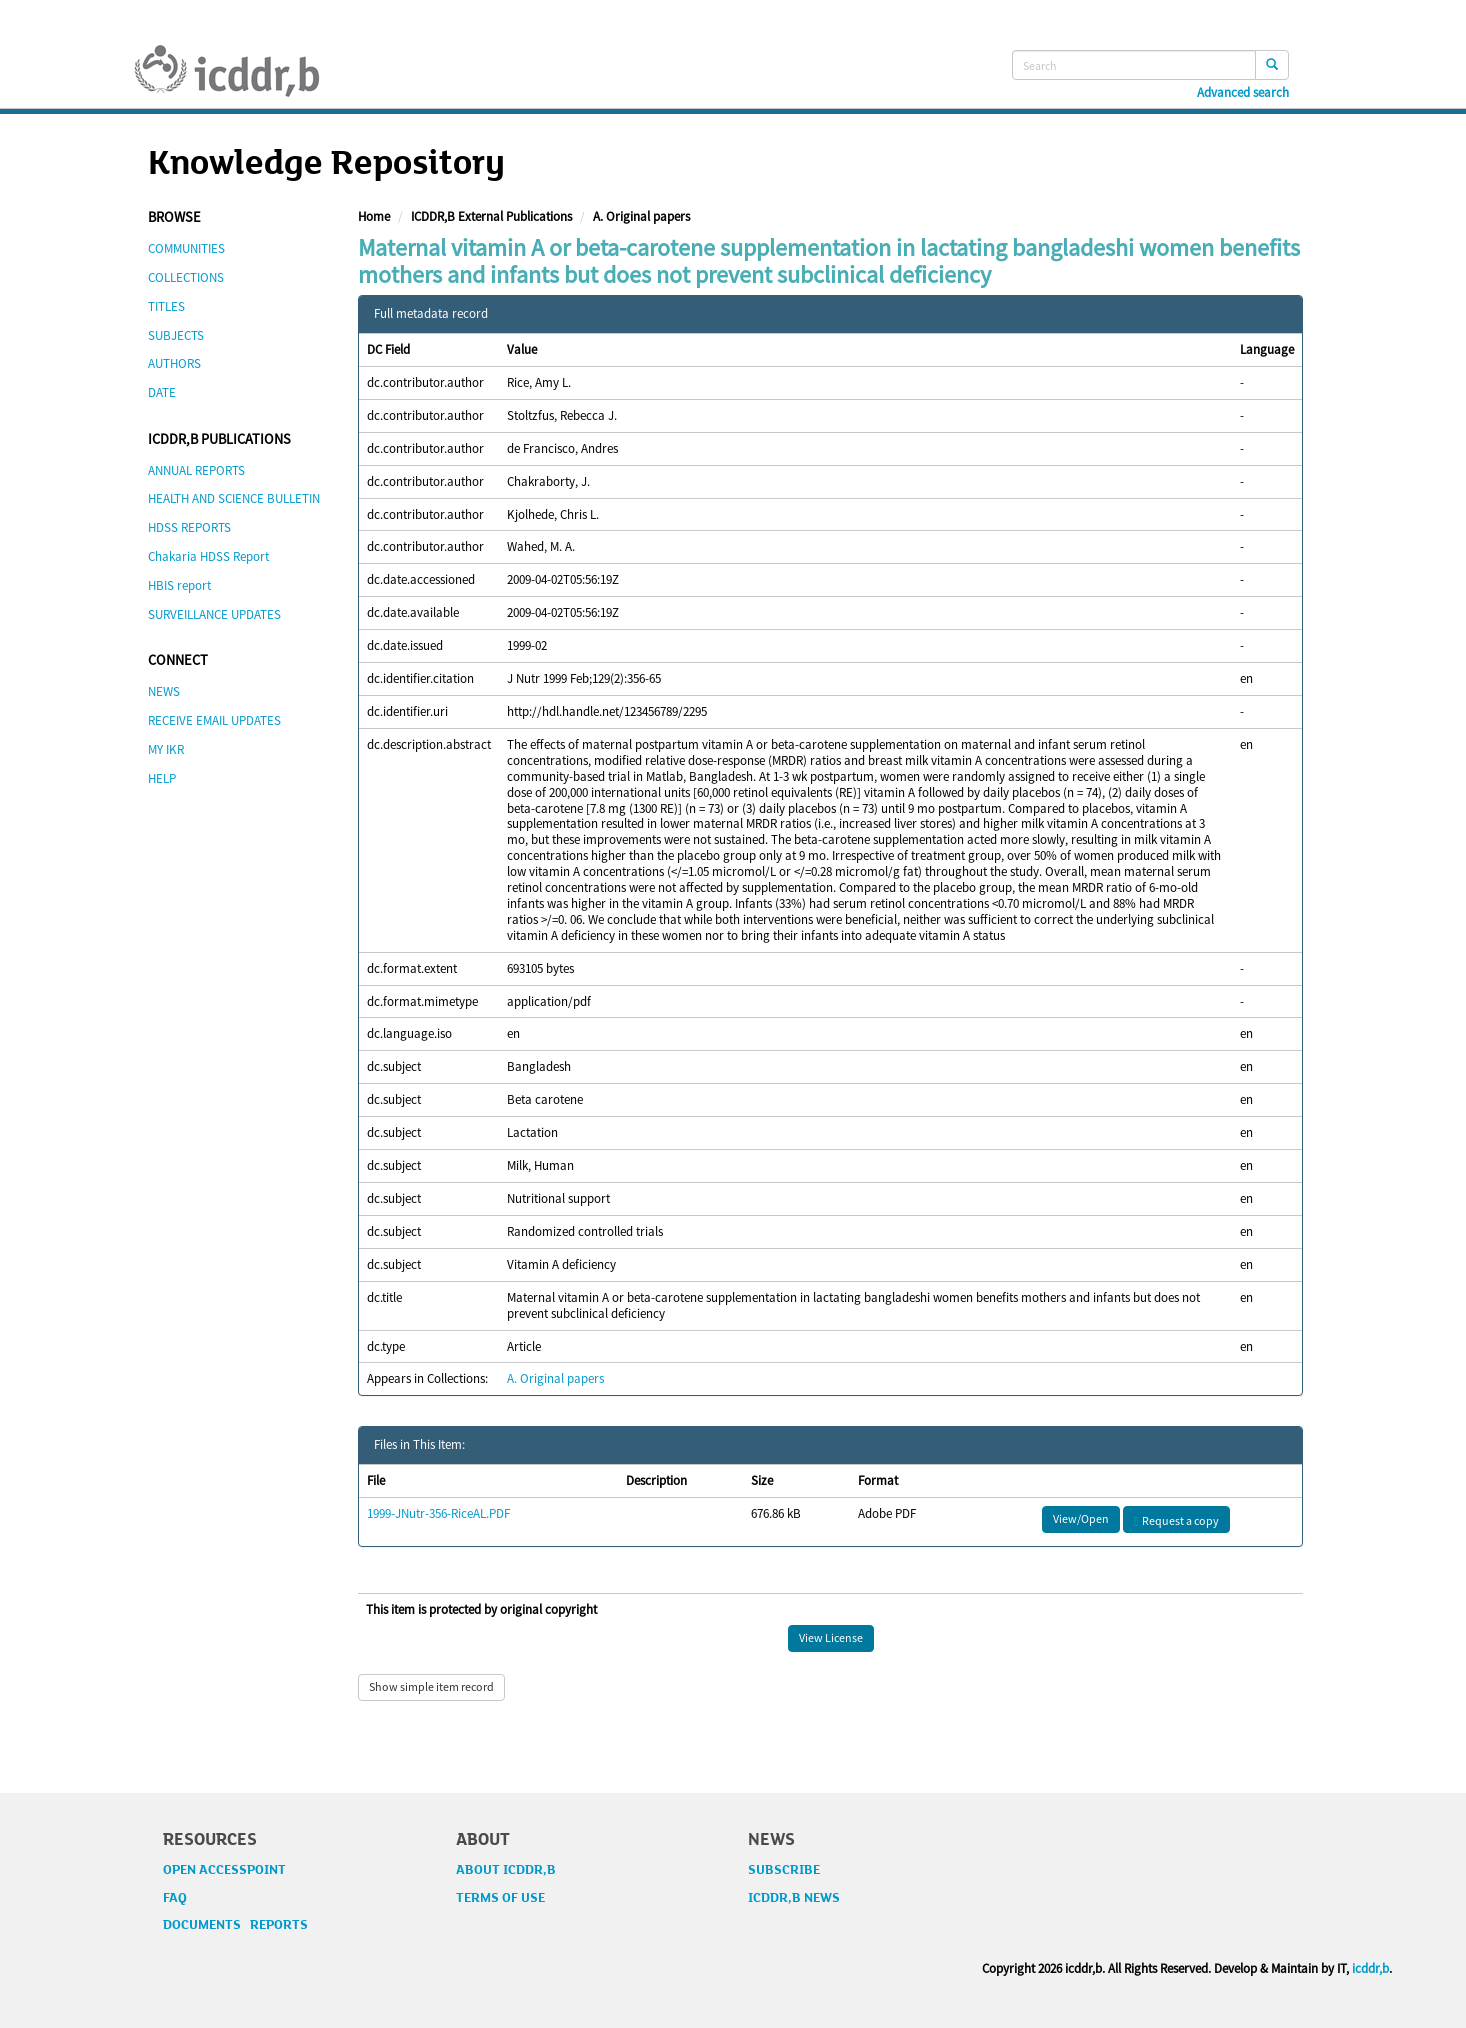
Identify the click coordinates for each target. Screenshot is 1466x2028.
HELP (162, 778)
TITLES (166, 306)
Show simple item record (431, 1686)
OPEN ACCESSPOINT (224, 1870)
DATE (162, 392)
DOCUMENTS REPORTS (235, 1925)
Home (374, 216)
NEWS (164, 691)
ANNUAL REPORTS (196, 470)
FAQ (175, 1898)
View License (831, 1637)
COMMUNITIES (186, 248)
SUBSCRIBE (784, 1870)
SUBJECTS (176, 335)
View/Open (1081, 1518)
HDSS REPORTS (189, 527)
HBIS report (179, 585)
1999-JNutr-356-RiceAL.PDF (438, 1513)
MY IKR (166, 749)
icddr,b (1370, 1968)
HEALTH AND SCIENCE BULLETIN (234, 498)
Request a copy (1176, 1520)
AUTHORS (174, 363)
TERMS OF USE (500, 1898)
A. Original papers (641, 216)
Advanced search (1243, 93)
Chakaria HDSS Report (208, 556)
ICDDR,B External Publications (491, 216)
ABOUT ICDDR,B (506, 1870)
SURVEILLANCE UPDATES (214, 614)
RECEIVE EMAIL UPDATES (214, 720)
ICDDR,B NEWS (794, 1898)
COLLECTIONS (186, 277)
